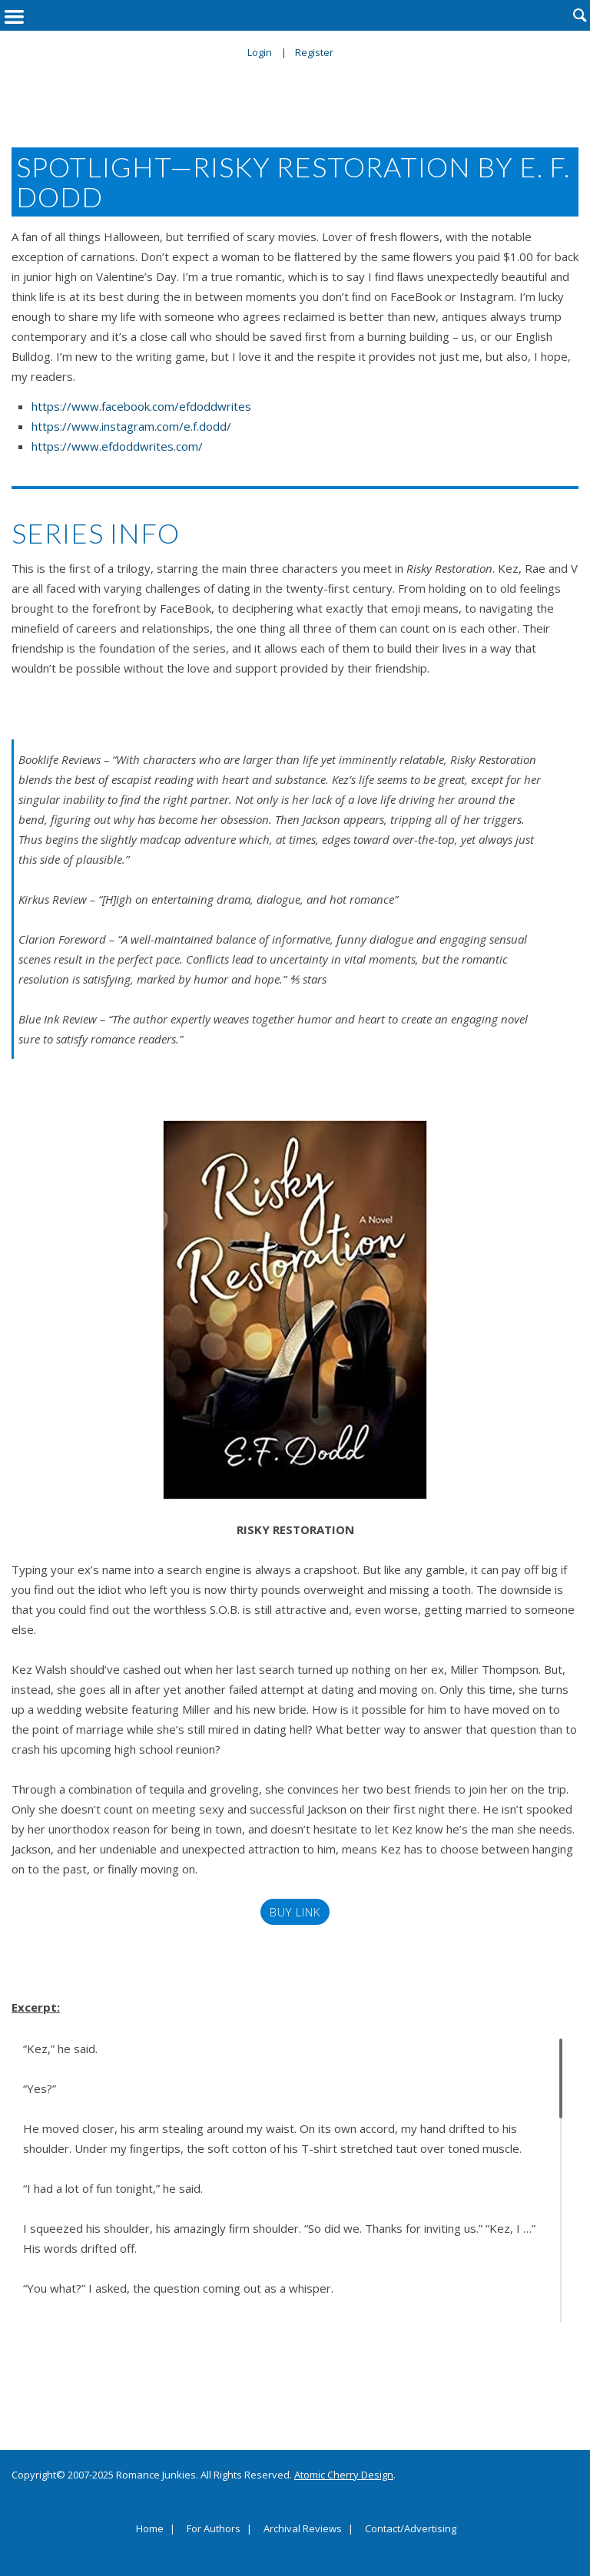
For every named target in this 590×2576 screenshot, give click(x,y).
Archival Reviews (303, 2529)
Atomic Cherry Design (343, 2475)
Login (259, 52)
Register (314, 52)
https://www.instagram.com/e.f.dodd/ (131, 426)
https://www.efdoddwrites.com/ (117, 446)
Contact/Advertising (410, 2529)
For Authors (213, 2529)
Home (150, 2529)
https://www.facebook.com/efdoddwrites (141, 406)
